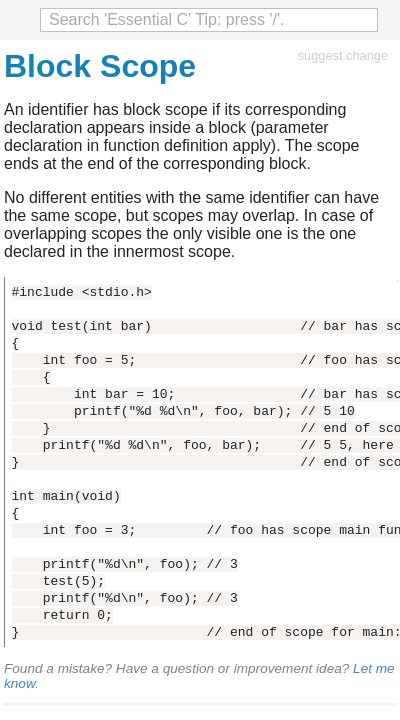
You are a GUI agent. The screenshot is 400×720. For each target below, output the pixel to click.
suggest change (343, 55)
